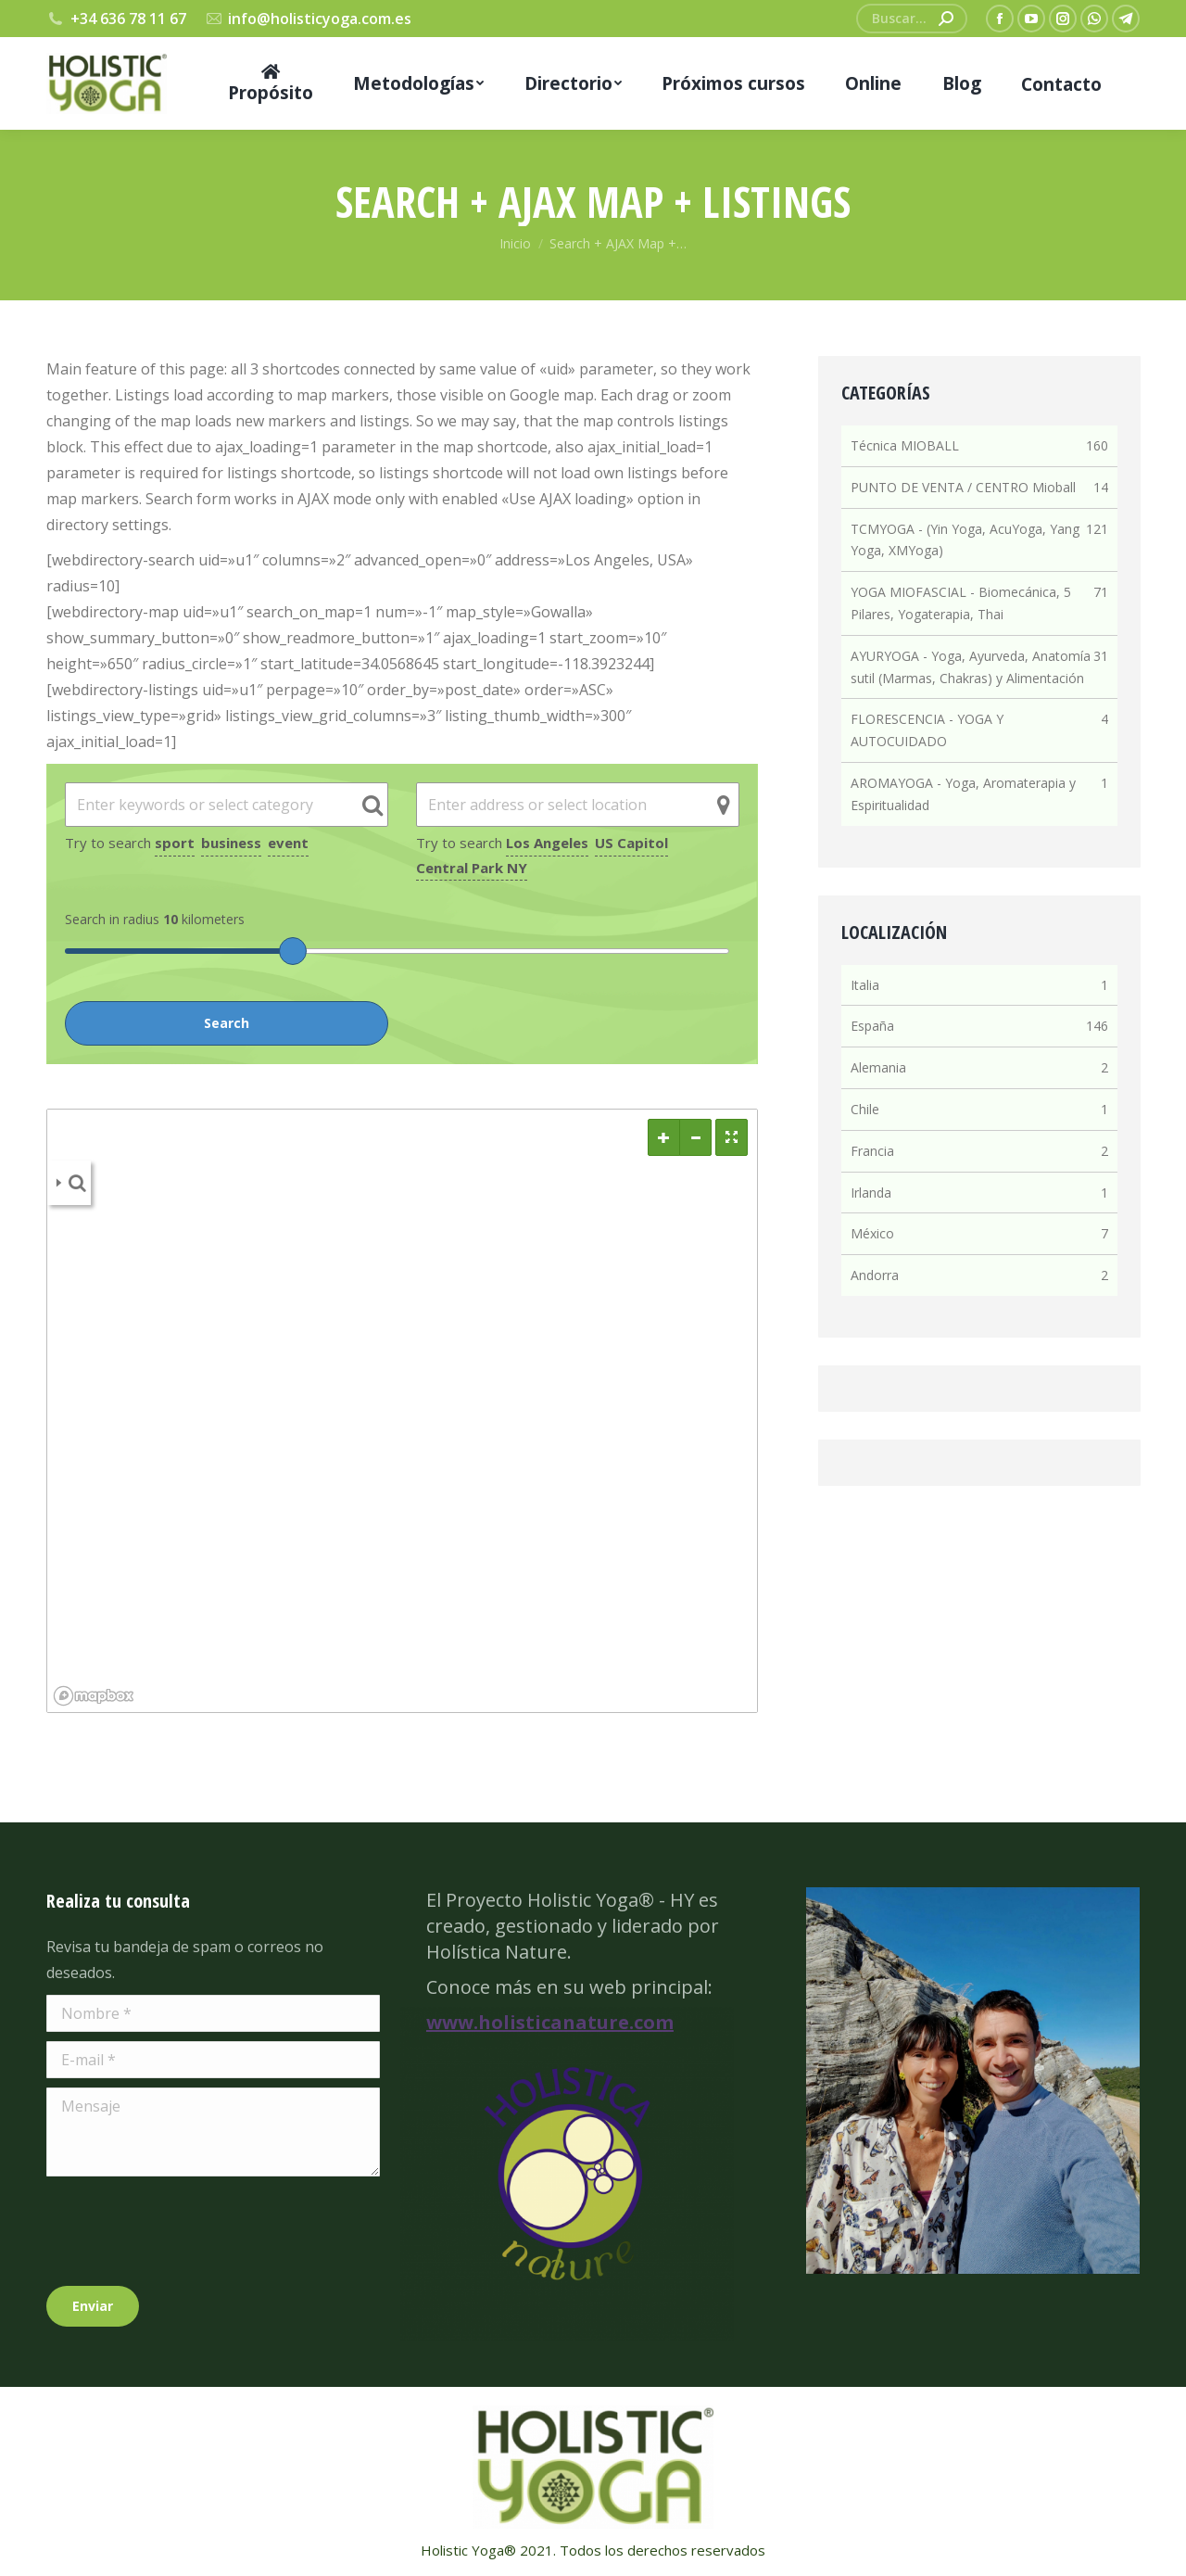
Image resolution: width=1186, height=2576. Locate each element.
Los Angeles (547, 842)
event (288, 842)
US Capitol (631, 842)
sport (175, 842)
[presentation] (187, 2231)
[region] (402, 1411)
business (231, 842)
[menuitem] (270, 83)
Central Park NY (471, 867)
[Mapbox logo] (93, 1696)
